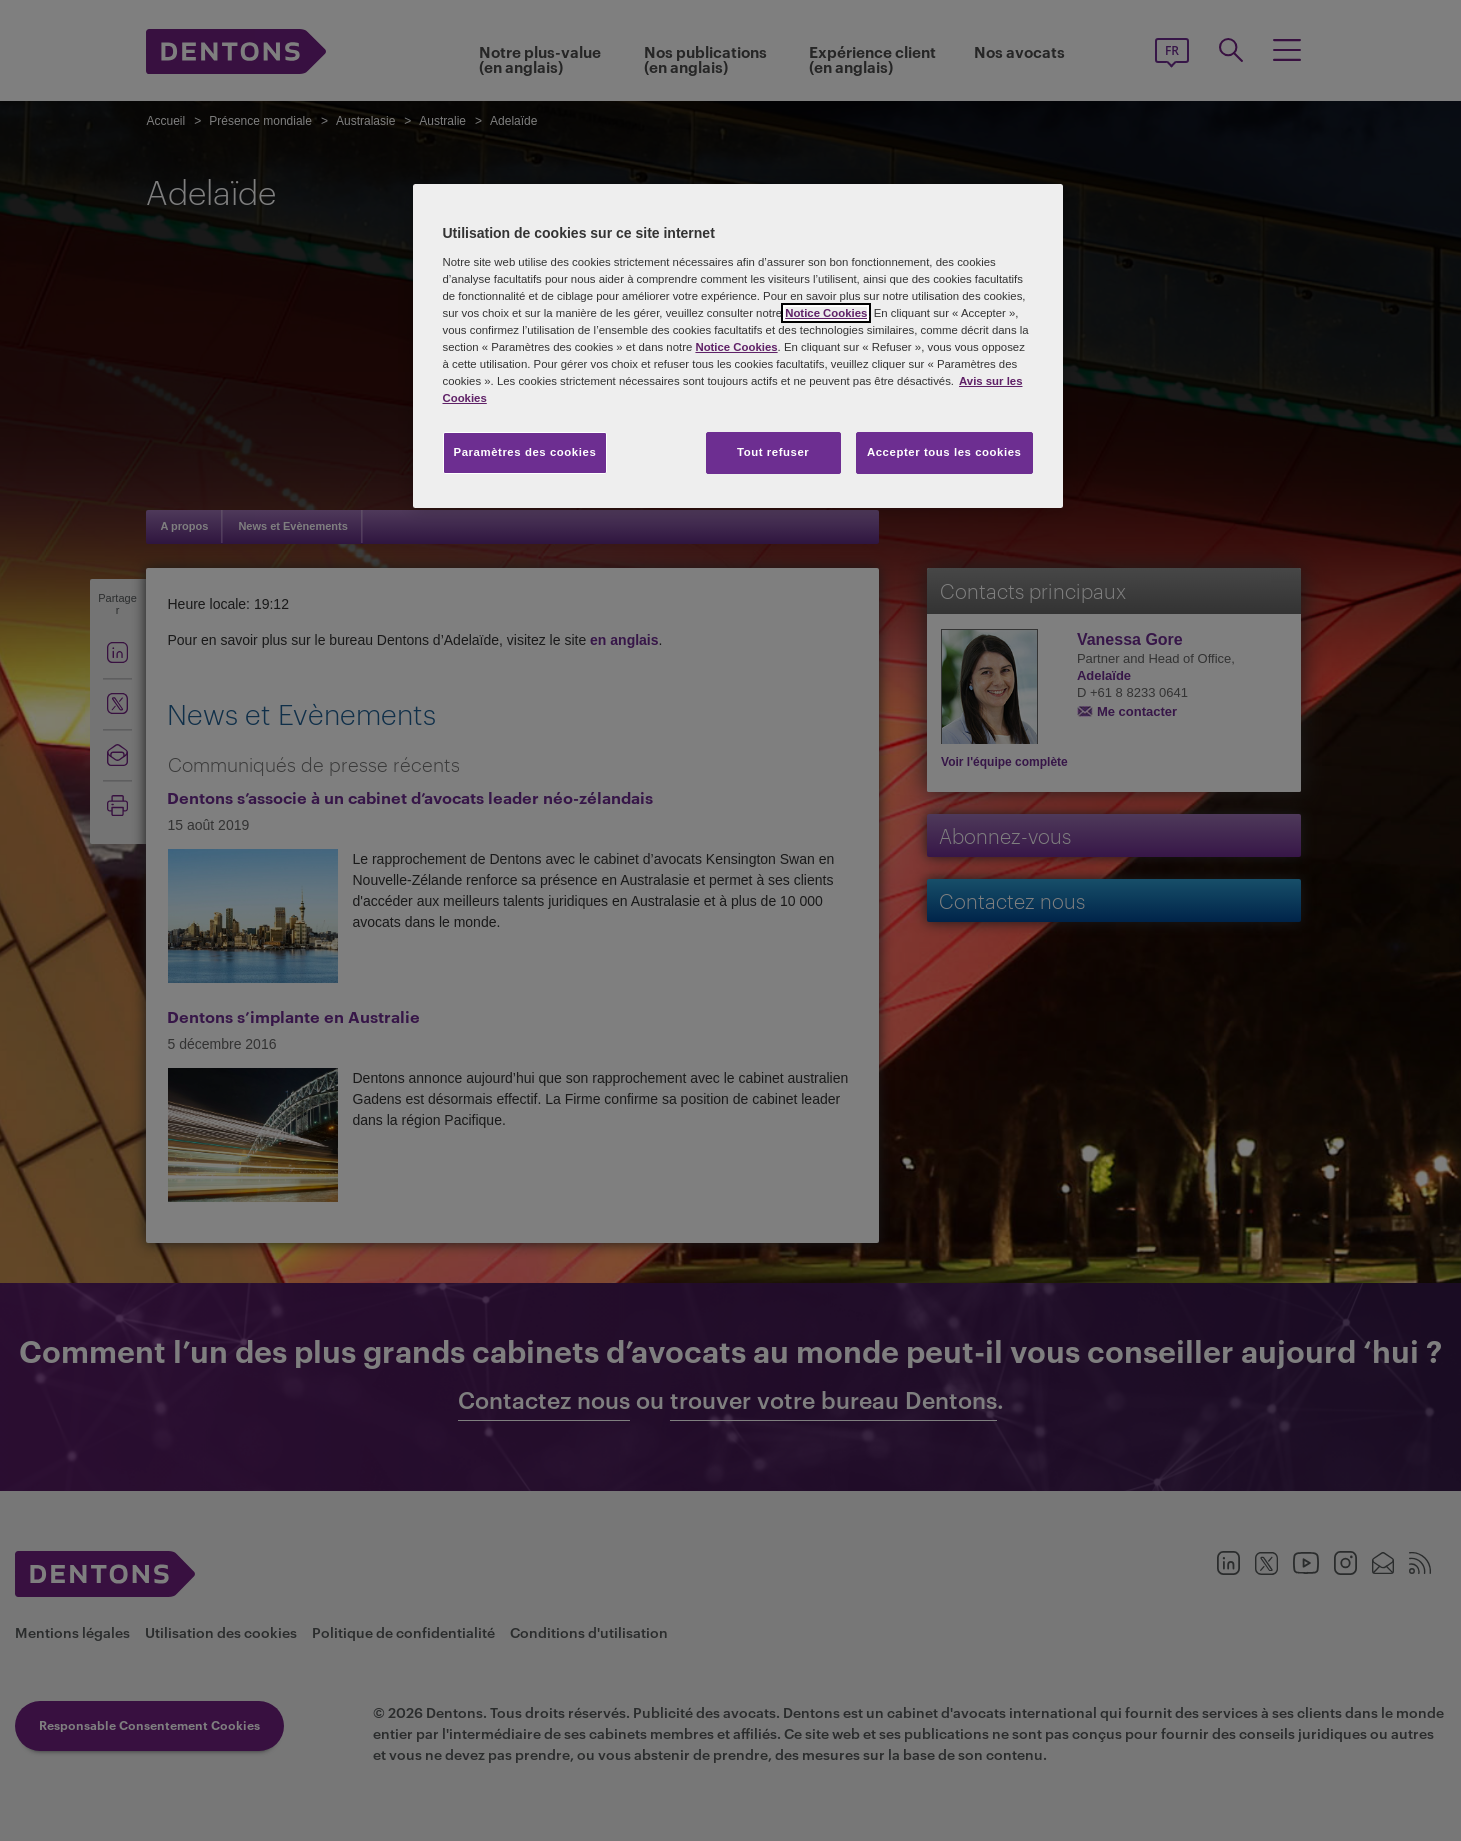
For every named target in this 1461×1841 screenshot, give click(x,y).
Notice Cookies (826, 313)
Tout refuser (773, 452)
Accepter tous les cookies (944, 452)
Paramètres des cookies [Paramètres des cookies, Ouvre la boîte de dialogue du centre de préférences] (525, 452)
